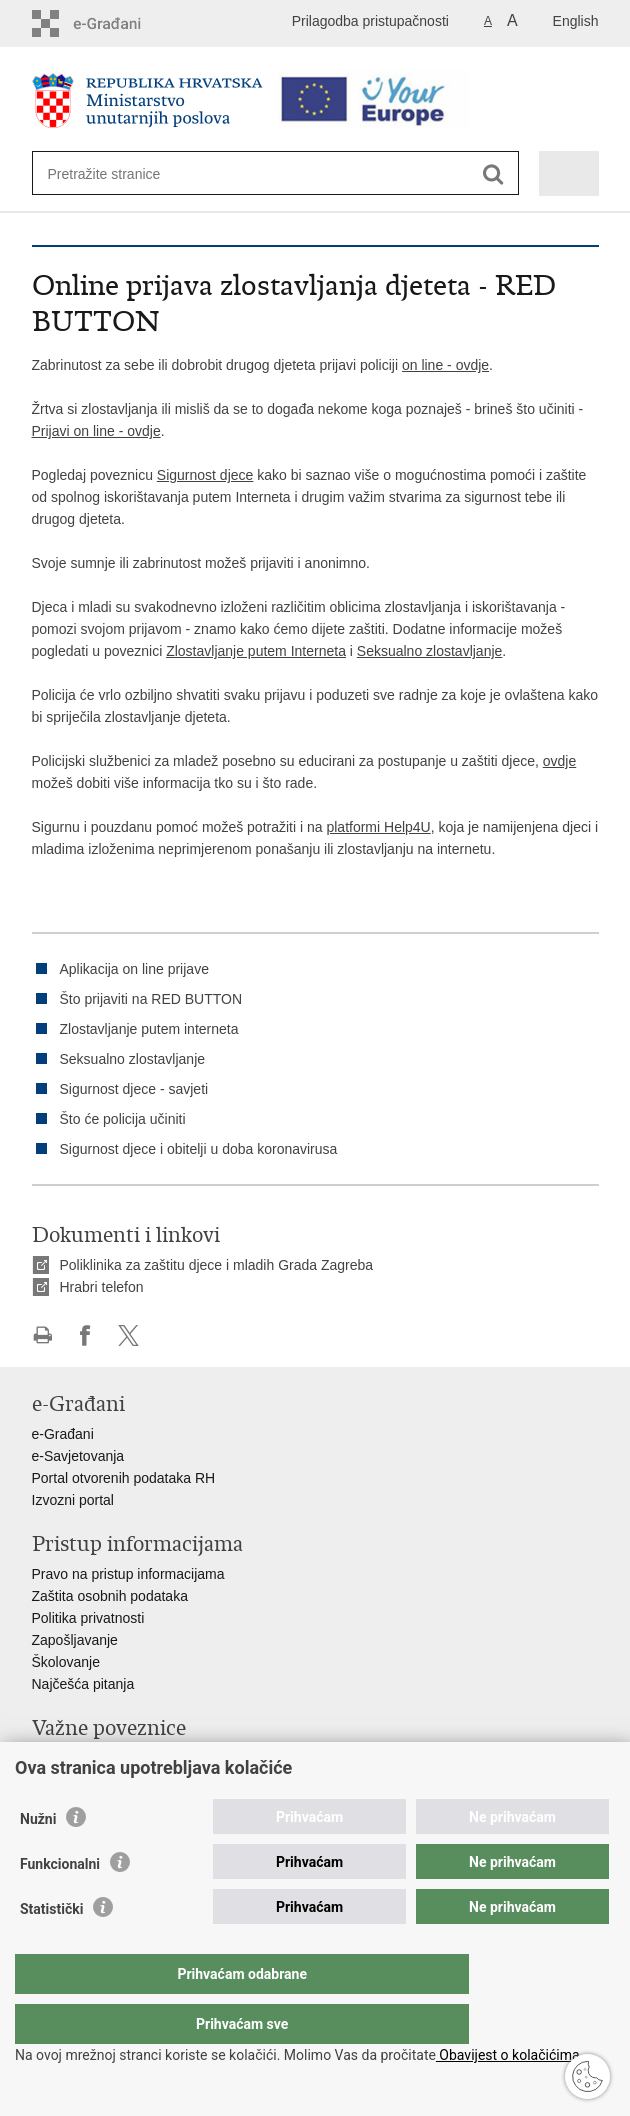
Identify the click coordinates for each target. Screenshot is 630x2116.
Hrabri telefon (102, 1287)
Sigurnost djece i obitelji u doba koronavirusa (199, 1149)
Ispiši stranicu (42, 1335)
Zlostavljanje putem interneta (149, 1029)
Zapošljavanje (75, 1640)
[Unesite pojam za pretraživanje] (120, 173)
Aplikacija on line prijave (134, 969)
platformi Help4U (378, 827)
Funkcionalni (60, 1904)
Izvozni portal (73, 1500)
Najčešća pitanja (83, 1684)
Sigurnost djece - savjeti (134, 1089)
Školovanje (66, 1662)
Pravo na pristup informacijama (128, 1574)
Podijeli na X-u (128, 1335)
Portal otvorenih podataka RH (124, 1478)
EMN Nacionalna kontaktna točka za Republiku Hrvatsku (207, 1780)
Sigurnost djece (205, 475)
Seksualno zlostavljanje (430, 651)
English (576, 21)
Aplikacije (61, 1758)
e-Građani (63, 1434)
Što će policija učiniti (123, 1119)
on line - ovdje (445, 365)
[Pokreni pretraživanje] (493, 174)
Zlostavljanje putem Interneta (256, 651)
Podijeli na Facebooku (85, 1335)
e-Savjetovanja (78, 1456)
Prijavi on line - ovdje (96, 431)
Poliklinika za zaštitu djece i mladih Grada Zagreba (217, 1265)
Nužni (38, 1859)
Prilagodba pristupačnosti (370, 21)
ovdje (559, 761)
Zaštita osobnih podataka (110, 1596)
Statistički (51, 1949)
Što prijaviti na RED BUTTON (151, 999)
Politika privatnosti (88, 1618)
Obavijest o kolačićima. (509, 2055)
